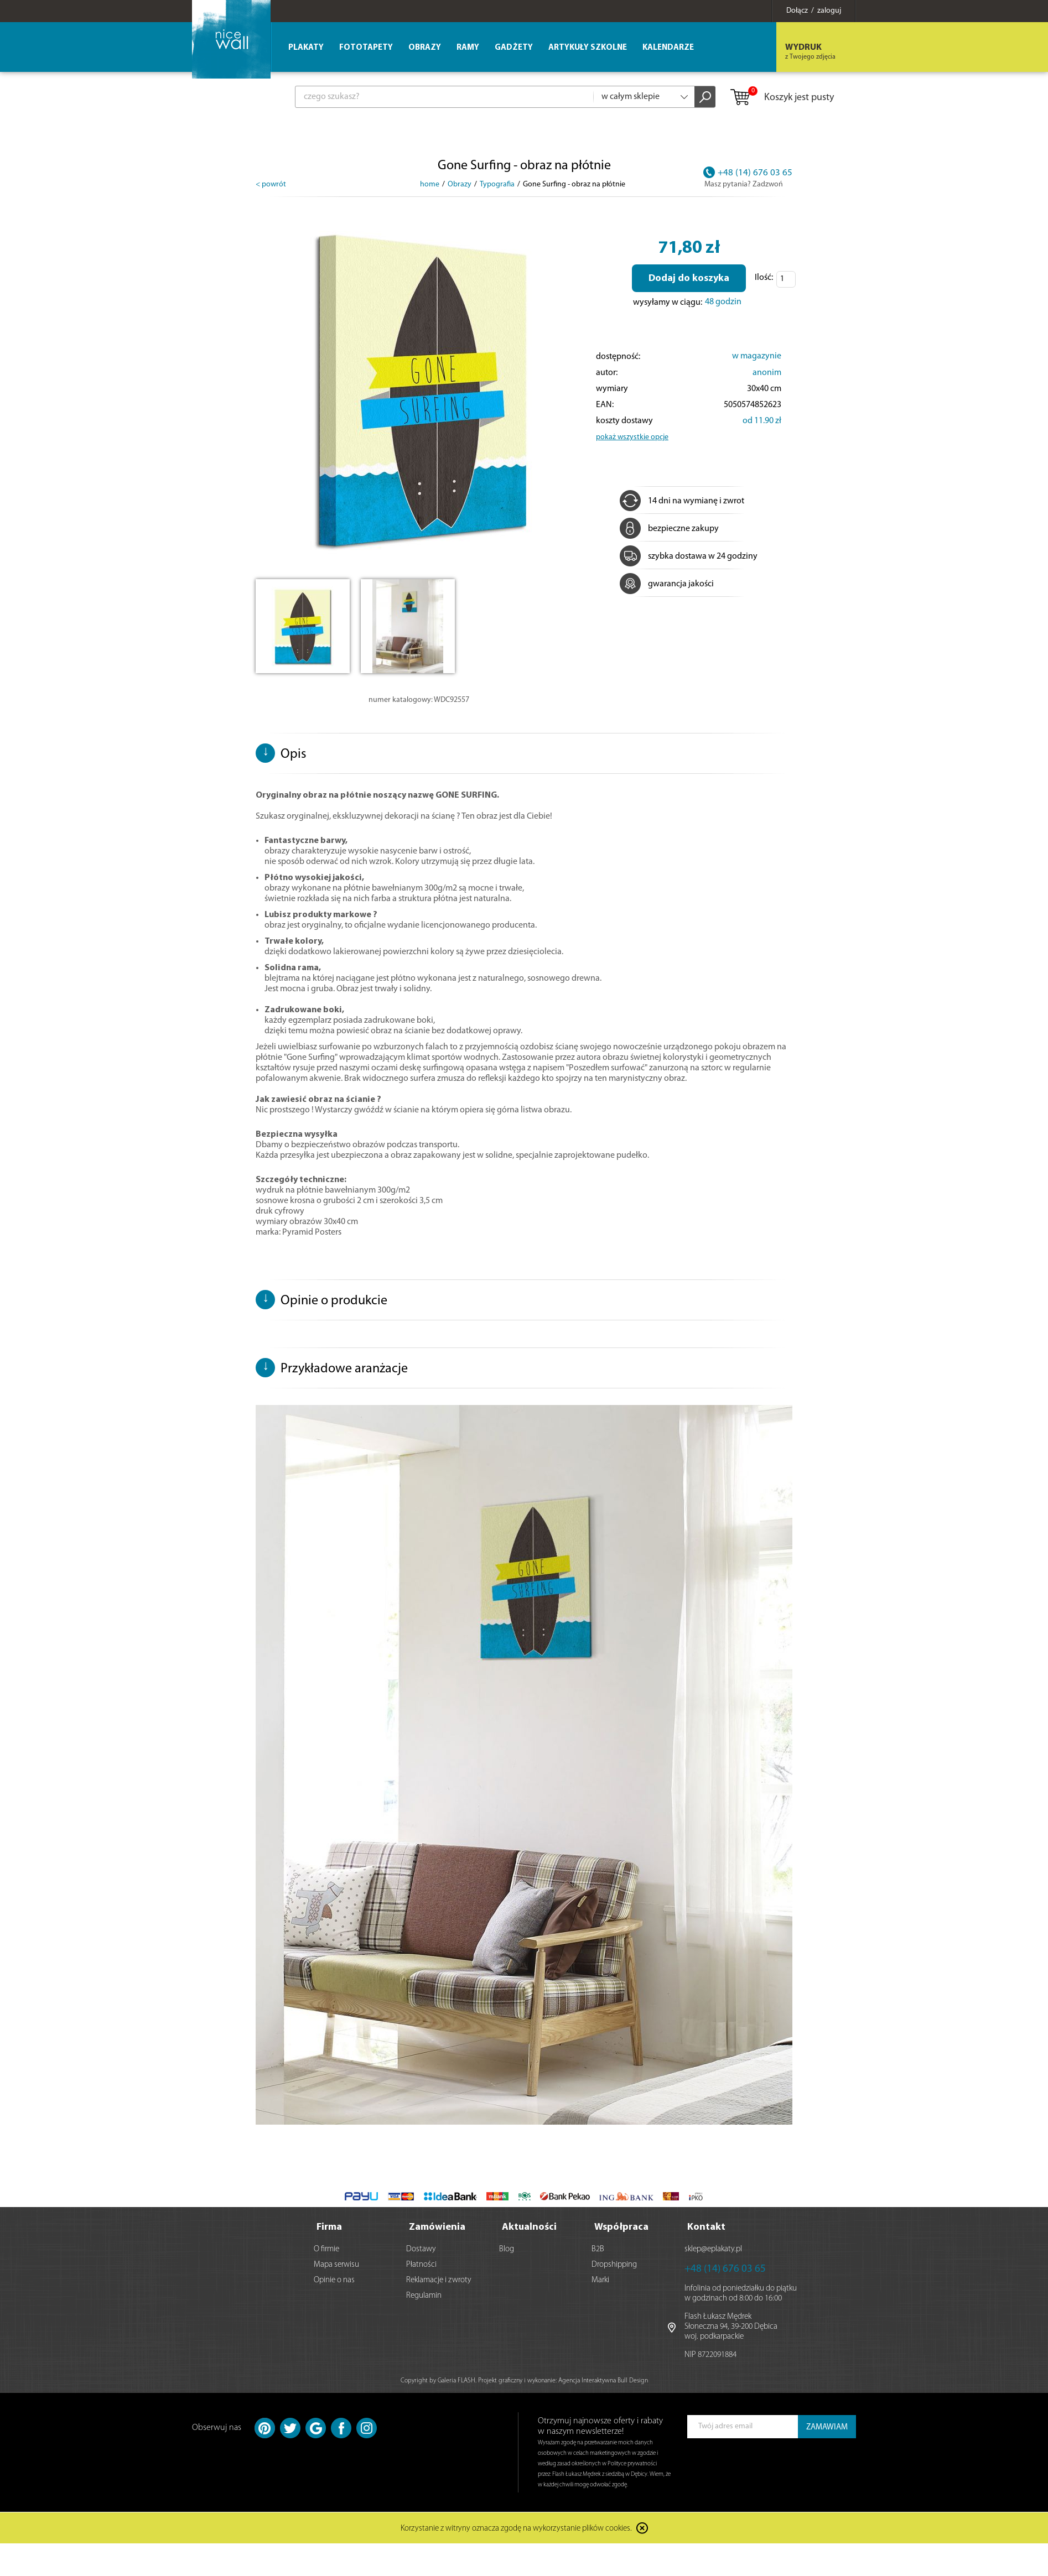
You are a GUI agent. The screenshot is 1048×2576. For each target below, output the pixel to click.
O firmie (326, 2249)
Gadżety (514, 48)
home (429, 184)
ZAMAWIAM (827, 2427)
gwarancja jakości (667, 584)
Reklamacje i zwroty (438, 2280)
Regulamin (424, 2296)
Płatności (421, 2265)
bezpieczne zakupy (669, 528)
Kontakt (706, 2227)
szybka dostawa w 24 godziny (689, 556)
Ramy (467, 48)
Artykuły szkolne (587, 48)
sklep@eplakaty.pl (713, 2249)
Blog (506, 2249)
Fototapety (366, 48)
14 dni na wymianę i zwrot (682, 501)
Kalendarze (668, 48)
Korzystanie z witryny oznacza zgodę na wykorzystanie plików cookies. (516, 2529)
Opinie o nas (334, 2280)
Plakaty (306, 48)
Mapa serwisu (336, 2265)
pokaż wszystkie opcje (632, 437)
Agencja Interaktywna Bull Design (603, 2380)
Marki (600, 2280)
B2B (598, 2249)
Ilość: (764, 277)
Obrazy (424, 48)
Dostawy (421, 2249)
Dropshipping (614, 2265)
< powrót (271, 184)
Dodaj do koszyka (688, 278)
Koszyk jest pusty (781, 98)
